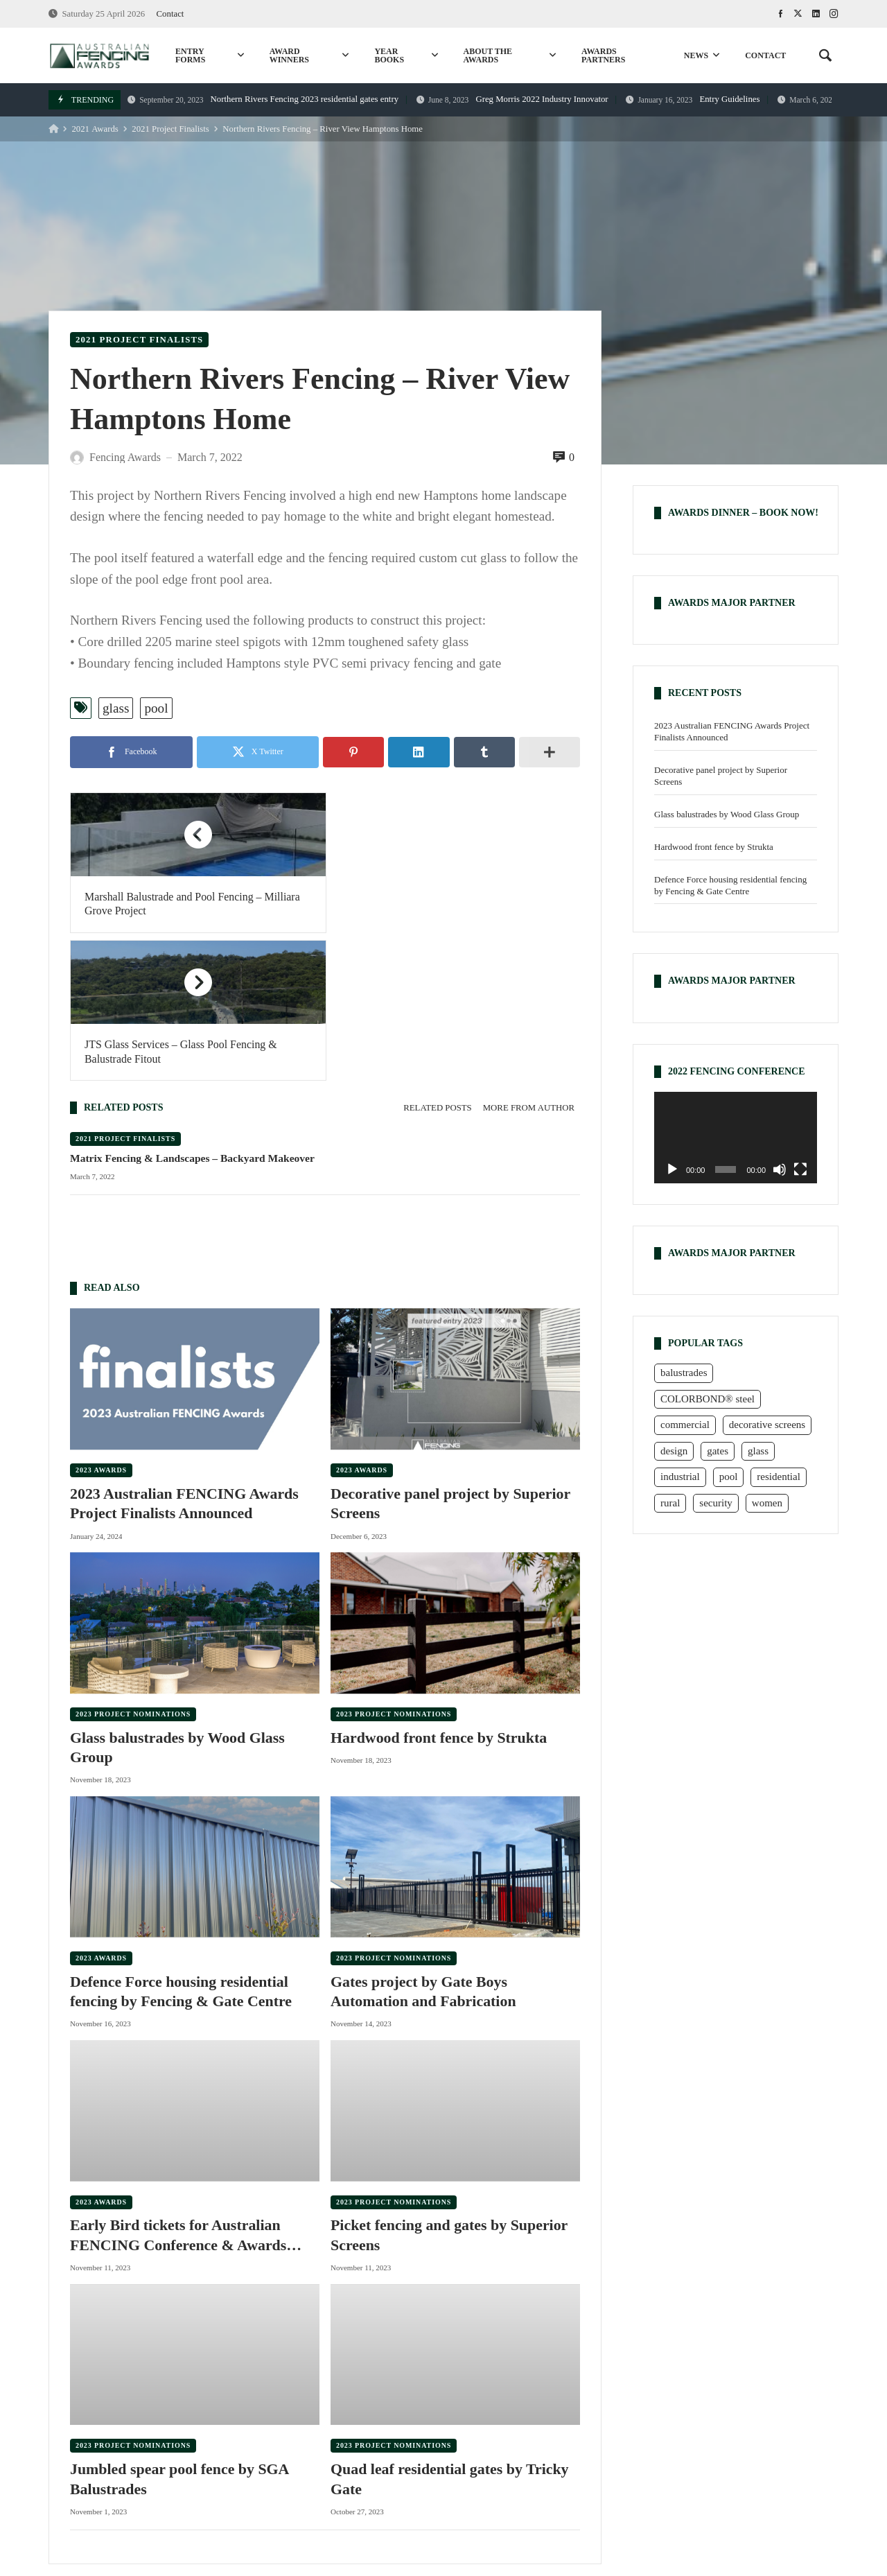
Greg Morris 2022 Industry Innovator (512, 99)
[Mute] (780, 1169)
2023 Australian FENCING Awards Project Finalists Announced (184, 1356)
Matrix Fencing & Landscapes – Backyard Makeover (192, 1010)
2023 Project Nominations (133, 1566)
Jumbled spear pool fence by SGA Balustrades (180, 2332)
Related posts (437, 960)
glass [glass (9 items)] (758, 1450)
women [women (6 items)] (767, 1502)
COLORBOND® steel (543, 2479)
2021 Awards (94, 129)
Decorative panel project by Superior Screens (451, 1356)
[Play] (672, 1169)
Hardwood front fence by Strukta (439, 1590)
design (791, 2479)
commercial (440, 2479)
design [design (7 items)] (673, 1450)
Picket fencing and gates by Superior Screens (450, 2088)
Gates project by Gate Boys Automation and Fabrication (424, 1844)
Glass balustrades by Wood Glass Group (178, 1600)
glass (116, 708)
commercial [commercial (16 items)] (685, 1424)
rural (332, 2479)
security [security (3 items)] (715, 1502)
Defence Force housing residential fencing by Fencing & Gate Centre (181, 1844)
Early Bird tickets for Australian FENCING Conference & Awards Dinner (179, 2088)
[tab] (437, 960)
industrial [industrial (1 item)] (680, 1476)
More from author (528, 960)
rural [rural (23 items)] (670, 1502)
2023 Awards (101, 1322)
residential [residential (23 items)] (778, 1476)
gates (211, 2479)
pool (156, 708)
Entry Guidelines (692, 99)
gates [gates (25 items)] (717, 1450)
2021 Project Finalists (170, 129)
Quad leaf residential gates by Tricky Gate (450, 2332)
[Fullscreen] (800, 1169)
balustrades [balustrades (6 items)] (683, 1372)
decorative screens (709, 2479)
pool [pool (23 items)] (728, 1476)
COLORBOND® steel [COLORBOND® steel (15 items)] (707, 1398)
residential (272, 2479)
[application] (735, 1137)
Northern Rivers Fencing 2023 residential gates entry (263, 99)
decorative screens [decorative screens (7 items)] (767, 1424)
